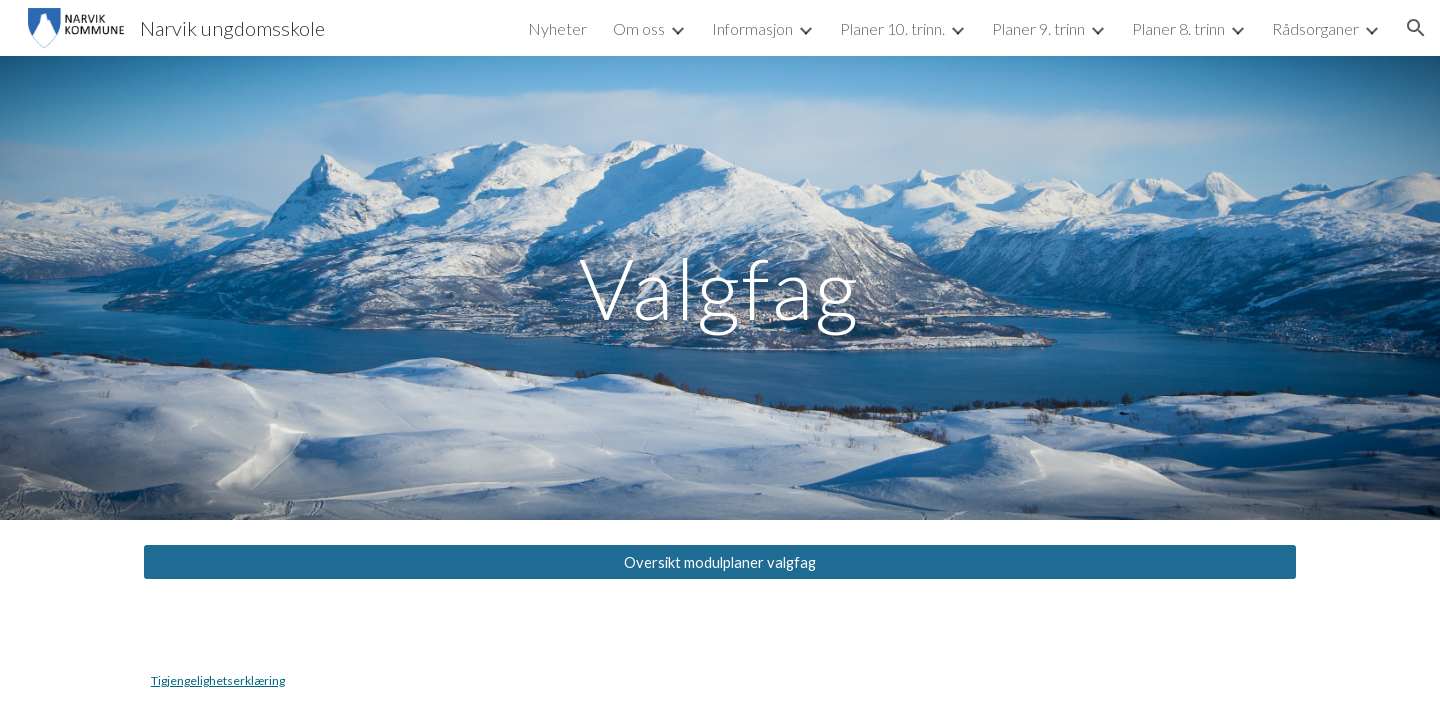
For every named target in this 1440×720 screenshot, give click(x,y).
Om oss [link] (639, 28)
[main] (720, 287)
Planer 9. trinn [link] (1038, 28)
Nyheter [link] (557, 28)
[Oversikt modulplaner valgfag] (720, 562)
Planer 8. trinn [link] (1178, 28)
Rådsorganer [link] (1315, 28)
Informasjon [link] (752, 28)
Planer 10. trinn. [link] (892, 28)
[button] (1416, 28)
